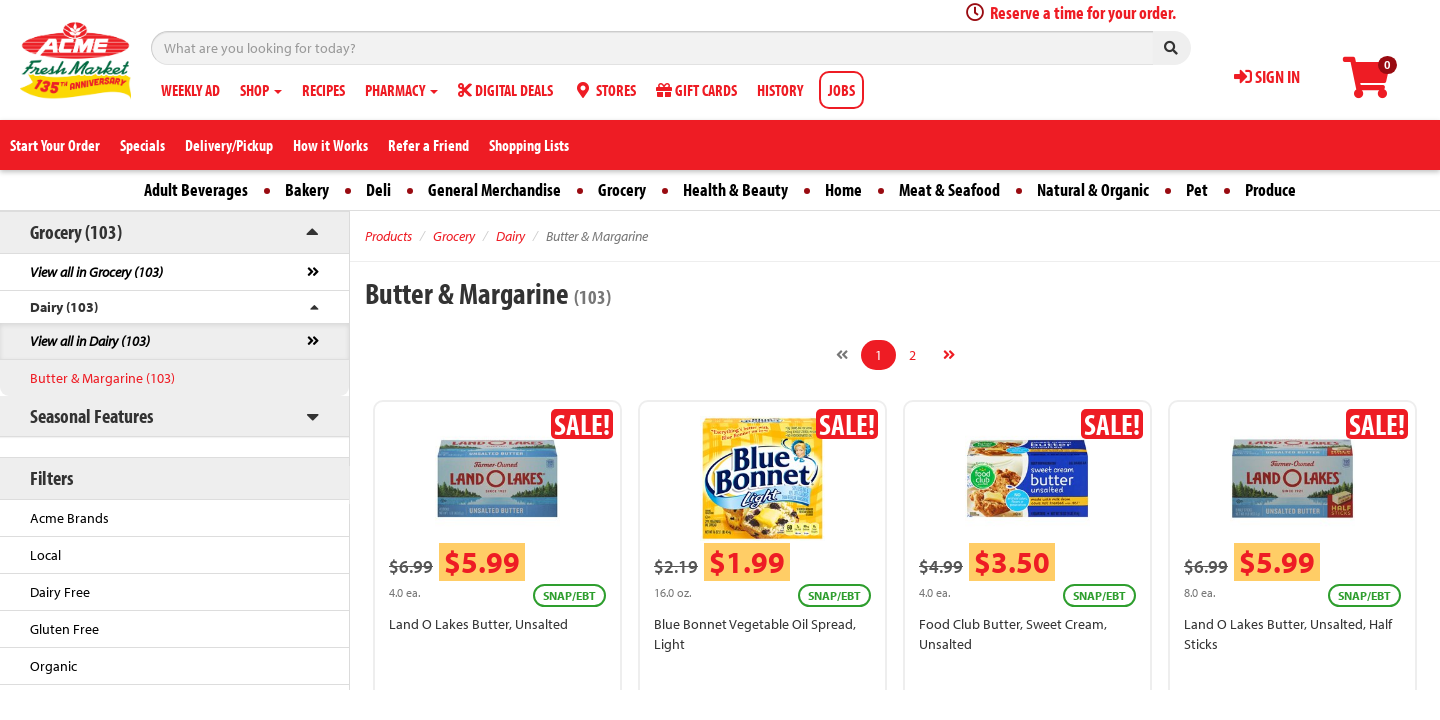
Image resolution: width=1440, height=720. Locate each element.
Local (45, 555)
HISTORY (780, 90)
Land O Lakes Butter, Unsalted (478, 624)
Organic (53, 666)
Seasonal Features (91, 415)
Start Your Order (55, 145)
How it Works (330, 145)
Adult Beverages (196, 189)
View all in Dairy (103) (90, 341)
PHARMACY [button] (401, 90)
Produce (1270, 189)
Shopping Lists (529, 145)
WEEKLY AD (190, 90)
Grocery (622, 189)
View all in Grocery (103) (96, 272)
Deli (378, 189)
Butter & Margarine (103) (102, 378)
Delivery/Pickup (229, 145)
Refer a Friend (428, 145)
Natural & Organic (1093, 189)
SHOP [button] (261, 90)
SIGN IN (1267, 76)
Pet (1197, 189)
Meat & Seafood (949, 189)
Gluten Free (64, 629)
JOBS (841, 90)
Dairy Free (60, 592)
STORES (604, 90)
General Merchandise (494, 189)
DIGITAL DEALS (505, 90)
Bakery (307, 189)
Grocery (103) (76, 231)
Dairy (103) (64, 307)
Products (388, 236)
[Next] (949, 355)
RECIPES (323, 90)
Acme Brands (69, 518)
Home (843, 189)
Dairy (510, 236)
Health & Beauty (735, 189)
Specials (142, 145)
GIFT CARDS (696, 90)
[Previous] (842, 355)
